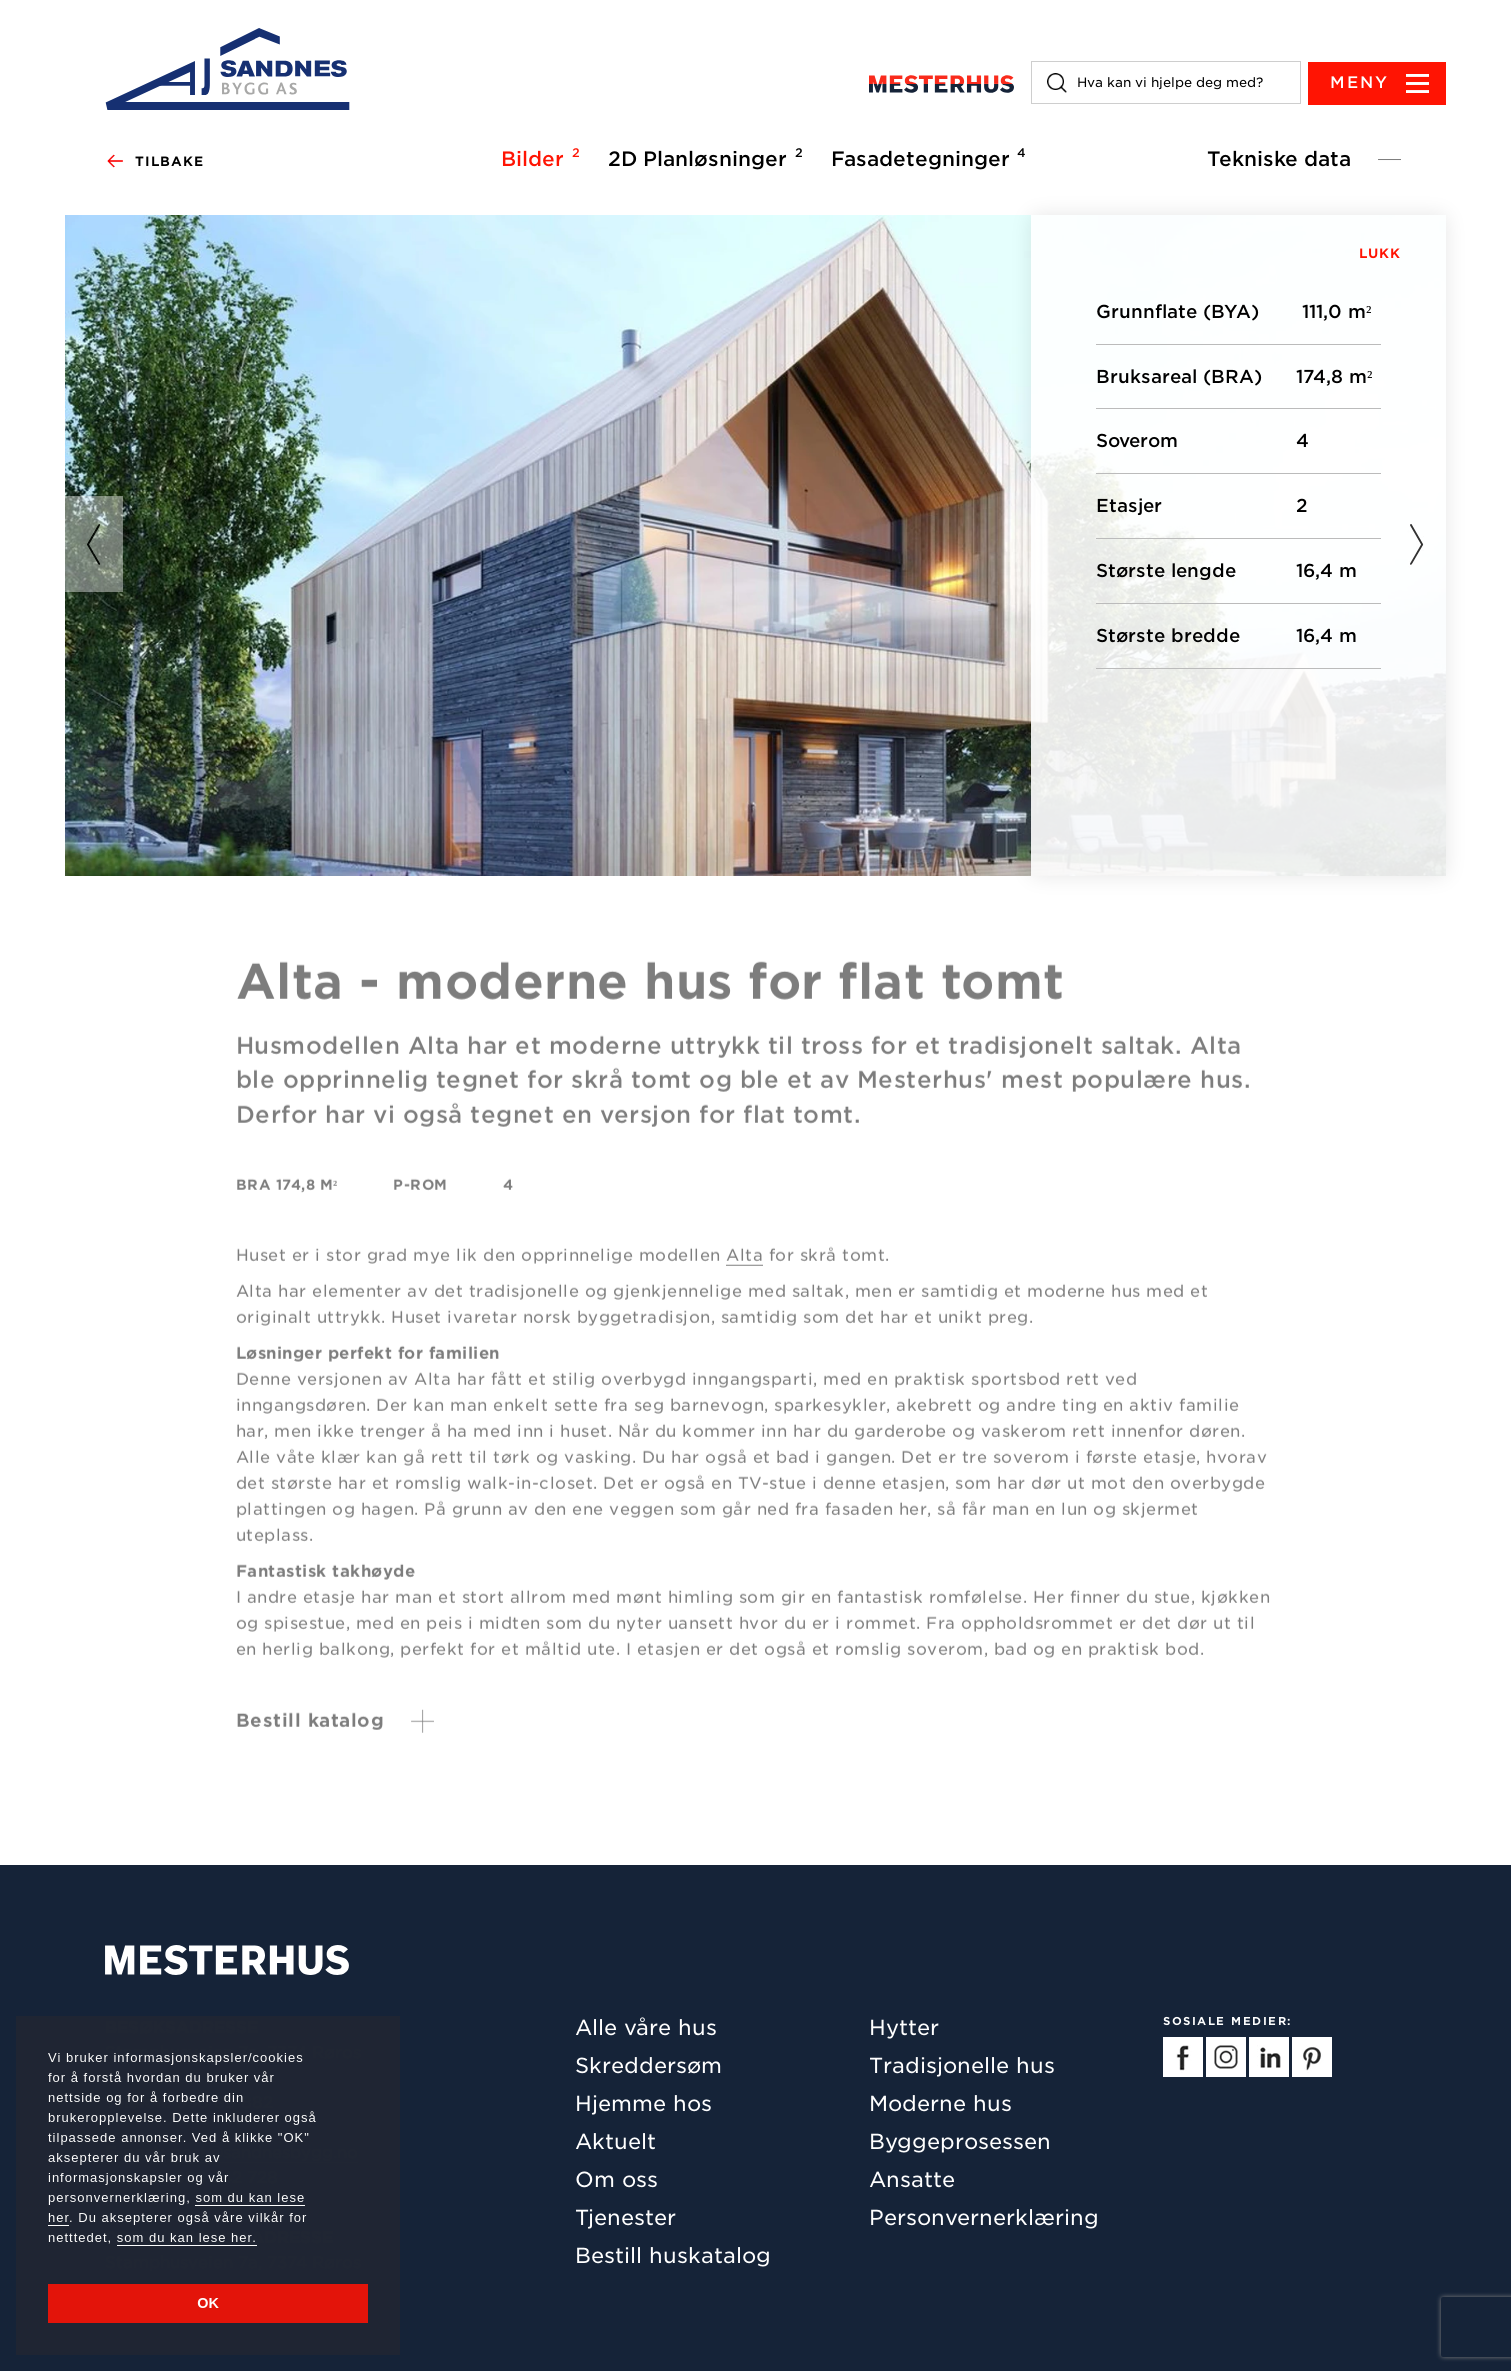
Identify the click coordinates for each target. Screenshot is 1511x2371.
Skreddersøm (648, 2065)
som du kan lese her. (187, 2237)
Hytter (904, 2027)
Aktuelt (615, 2141)
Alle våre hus (646, 2027)
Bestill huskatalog (673, 2255)
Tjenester (625, 2217)
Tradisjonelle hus (962, 2065)
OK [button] (208, 2303)
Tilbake (154, 162)
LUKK (1380, 253)
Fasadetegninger (925, 158)
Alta (744, 1264)
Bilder (537, 158)
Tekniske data (1279, 159)
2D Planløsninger (702, 158)
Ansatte (912, 2179)
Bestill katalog (310, 1729)
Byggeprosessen (960, 2141)
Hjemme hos (643, 2103)
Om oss (616, 2179)
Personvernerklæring (984, 2217)
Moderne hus (940, 2103)
